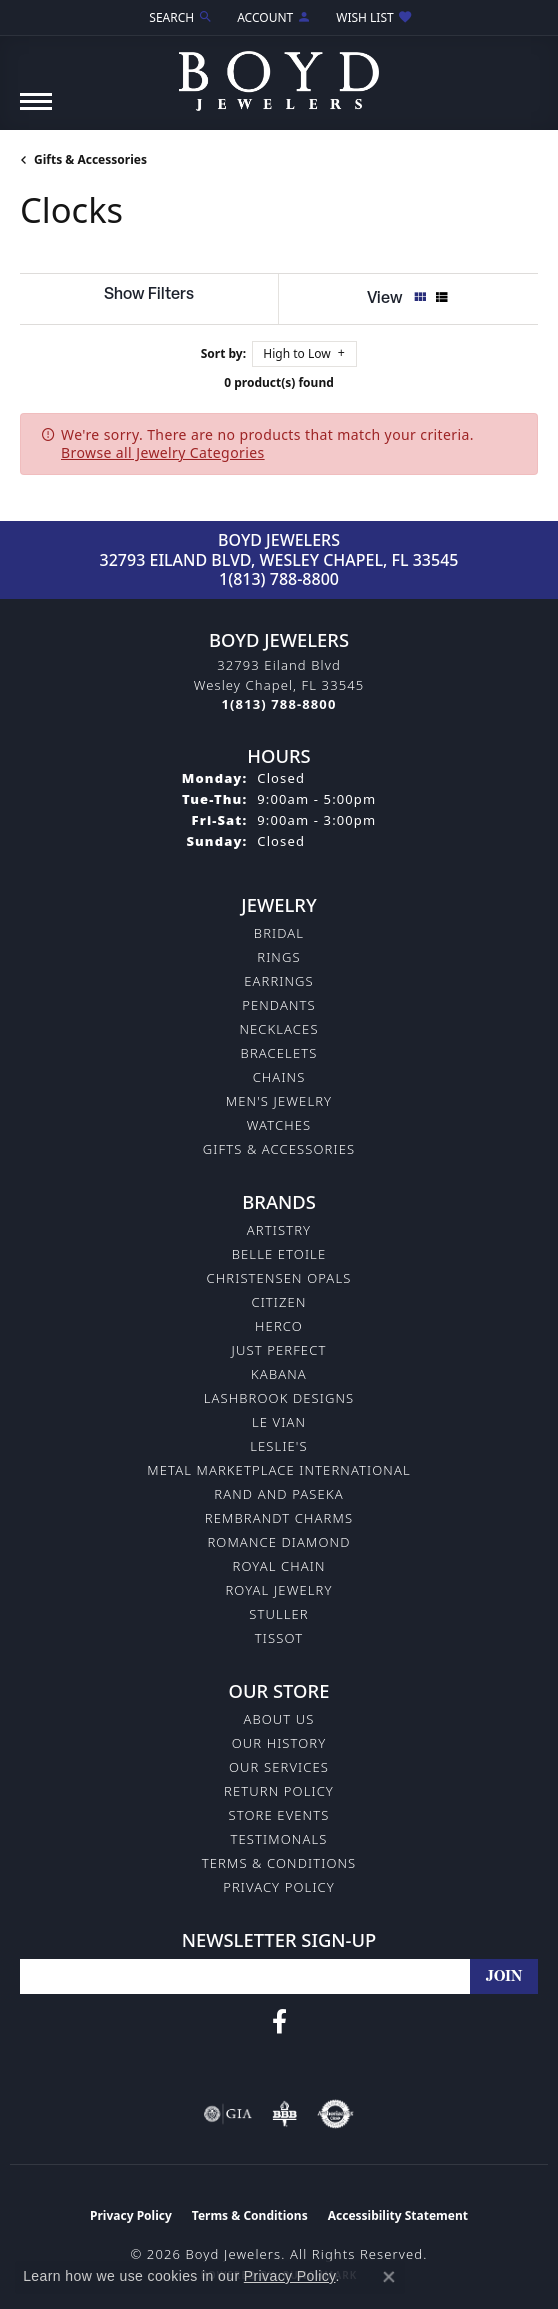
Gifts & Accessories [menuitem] (279, 1149)
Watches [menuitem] (279, 1125)
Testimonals (279, 1839)
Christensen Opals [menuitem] (279, 1278)
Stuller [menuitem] (279, 1614)
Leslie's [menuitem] (279, 1446)
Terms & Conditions (279, 1863)
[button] (179, 17)
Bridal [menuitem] (279, 933)
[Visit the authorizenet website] (335, 2114)
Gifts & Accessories (90, 159)
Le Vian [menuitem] (279, 1422)
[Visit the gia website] (228, 2114)
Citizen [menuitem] (278, 1302)
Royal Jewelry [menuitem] (278, 1590)
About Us (278, 1719)
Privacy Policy (279, 1887)
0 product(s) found (279, 382)
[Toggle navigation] (36, 111)
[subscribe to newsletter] (504, 1976)
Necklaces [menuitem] (278, 1029)
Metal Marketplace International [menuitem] (278, 1470)
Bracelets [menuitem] (279, 1053)
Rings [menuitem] (278, 957)
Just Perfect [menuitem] (279, 1350)
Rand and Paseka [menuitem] (278, 1494)
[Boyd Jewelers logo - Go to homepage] (279, 73)
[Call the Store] (279, 704)
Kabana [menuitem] (279, 1374)
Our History (279, 1743)
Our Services (279, 1767)
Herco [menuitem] (279, 1326)
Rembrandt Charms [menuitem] (279, 1518)
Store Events (279, 1815)
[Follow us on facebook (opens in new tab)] (279, 2022)
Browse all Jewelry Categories (163, 452)
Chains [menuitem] (279, 1077)
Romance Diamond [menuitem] (278, 1542)
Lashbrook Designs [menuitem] (279, 1398)
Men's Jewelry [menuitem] (279, 1101)
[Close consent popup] (389, 2277)
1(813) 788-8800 (279, 579)
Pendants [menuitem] (279, 1005)
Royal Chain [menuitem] (278, 1566)
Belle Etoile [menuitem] (279, 1254)
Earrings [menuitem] (279, 981)
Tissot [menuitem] (279, 1638)
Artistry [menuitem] (279, 1230)
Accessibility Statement (398, 2215)
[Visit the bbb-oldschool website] (284, 2114)
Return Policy (279, 1791)
